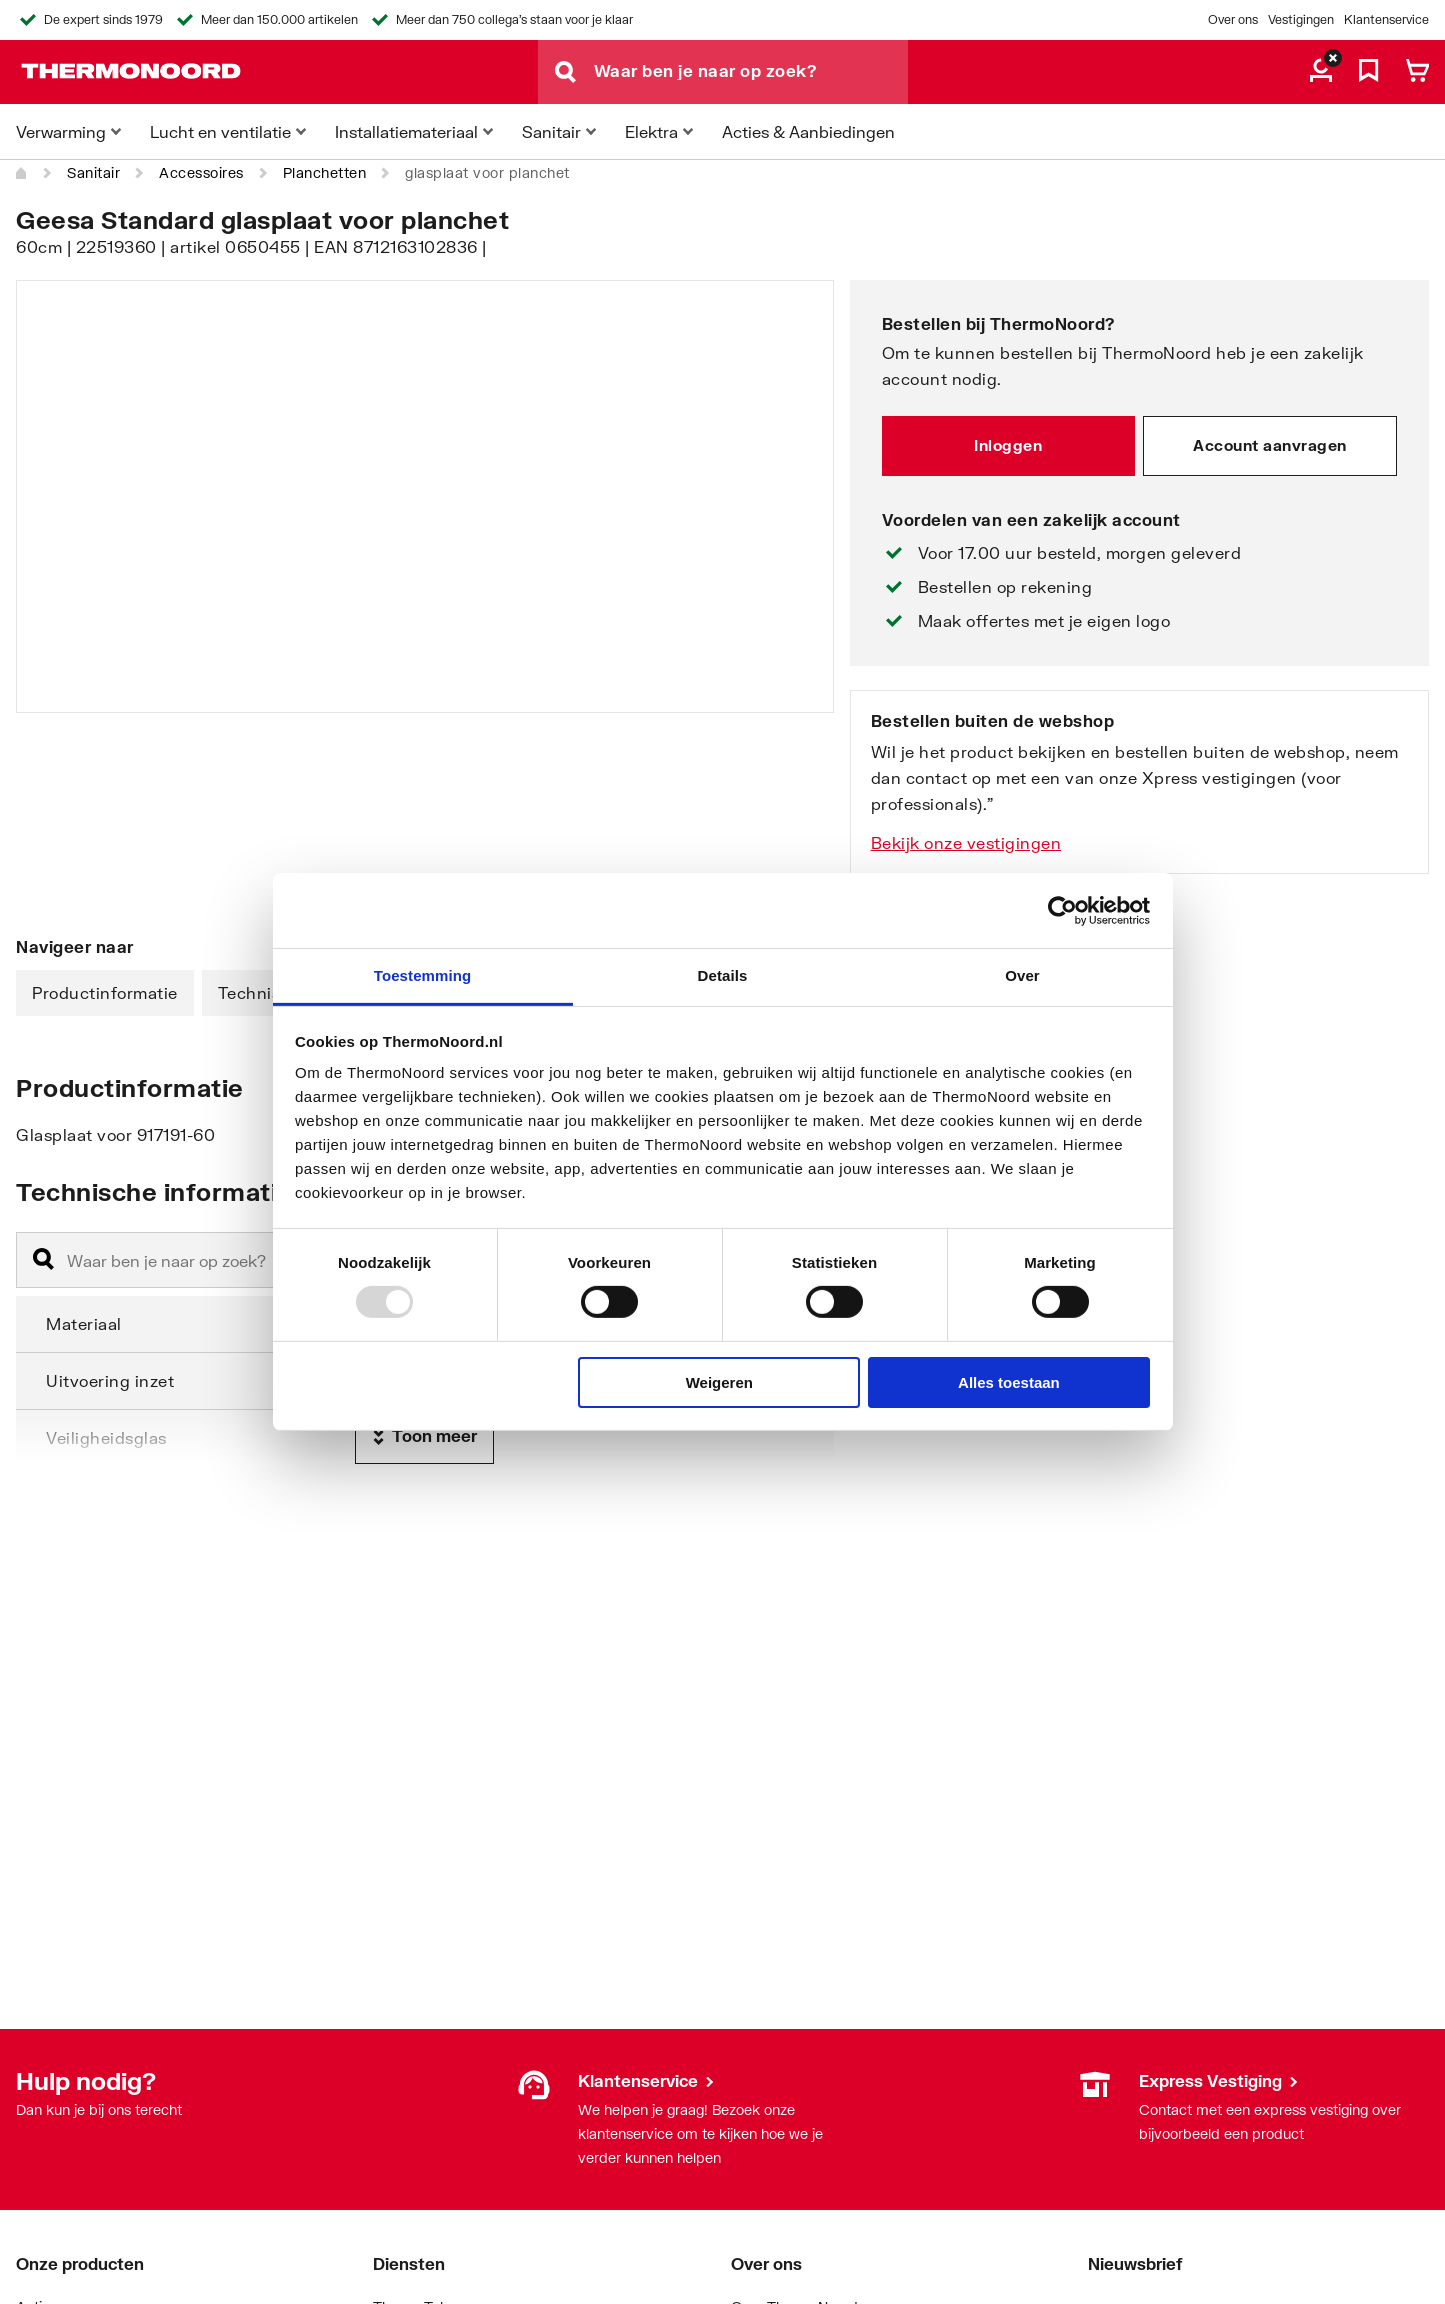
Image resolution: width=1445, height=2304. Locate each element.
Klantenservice (1386, 19)
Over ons (1233, 19)
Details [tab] (723, 975)
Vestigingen (1301, 19)
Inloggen (1008, 445)
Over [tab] (1022, 975)
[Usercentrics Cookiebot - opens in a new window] (1062, 910)
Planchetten (325, 172)
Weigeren (719, 1382)
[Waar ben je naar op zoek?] (751, 72)
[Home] (22, 173)
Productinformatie (105, 992)
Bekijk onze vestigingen (966, 842)
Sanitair (93, 172)
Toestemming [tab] (423, 975)
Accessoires (201, 172)
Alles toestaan (1009, 1382)
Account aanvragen (1270, 445)
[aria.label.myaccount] (1321, 72)
